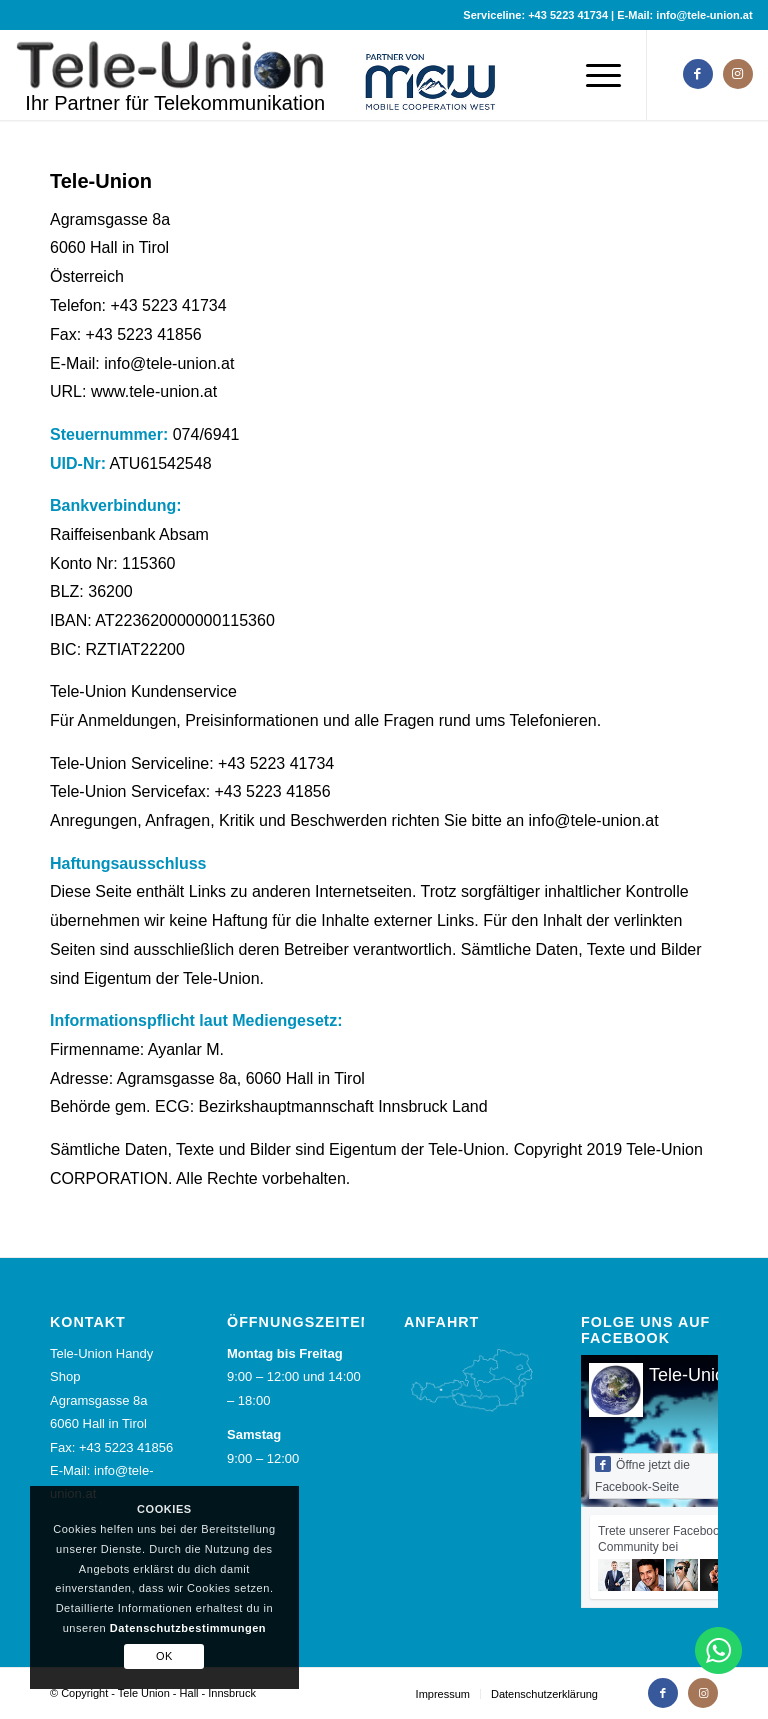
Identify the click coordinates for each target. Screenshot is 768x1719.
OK (164, 1656)
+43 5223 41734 (568, 15)
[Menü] (598, 75)
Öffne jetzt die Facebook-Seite (642, 1475)
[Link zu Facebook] (698, 74)
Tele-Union (692, 1375)
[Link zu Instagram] (738, 74)
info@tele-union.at (704, 15)
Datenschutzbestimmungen (188, 1628)
